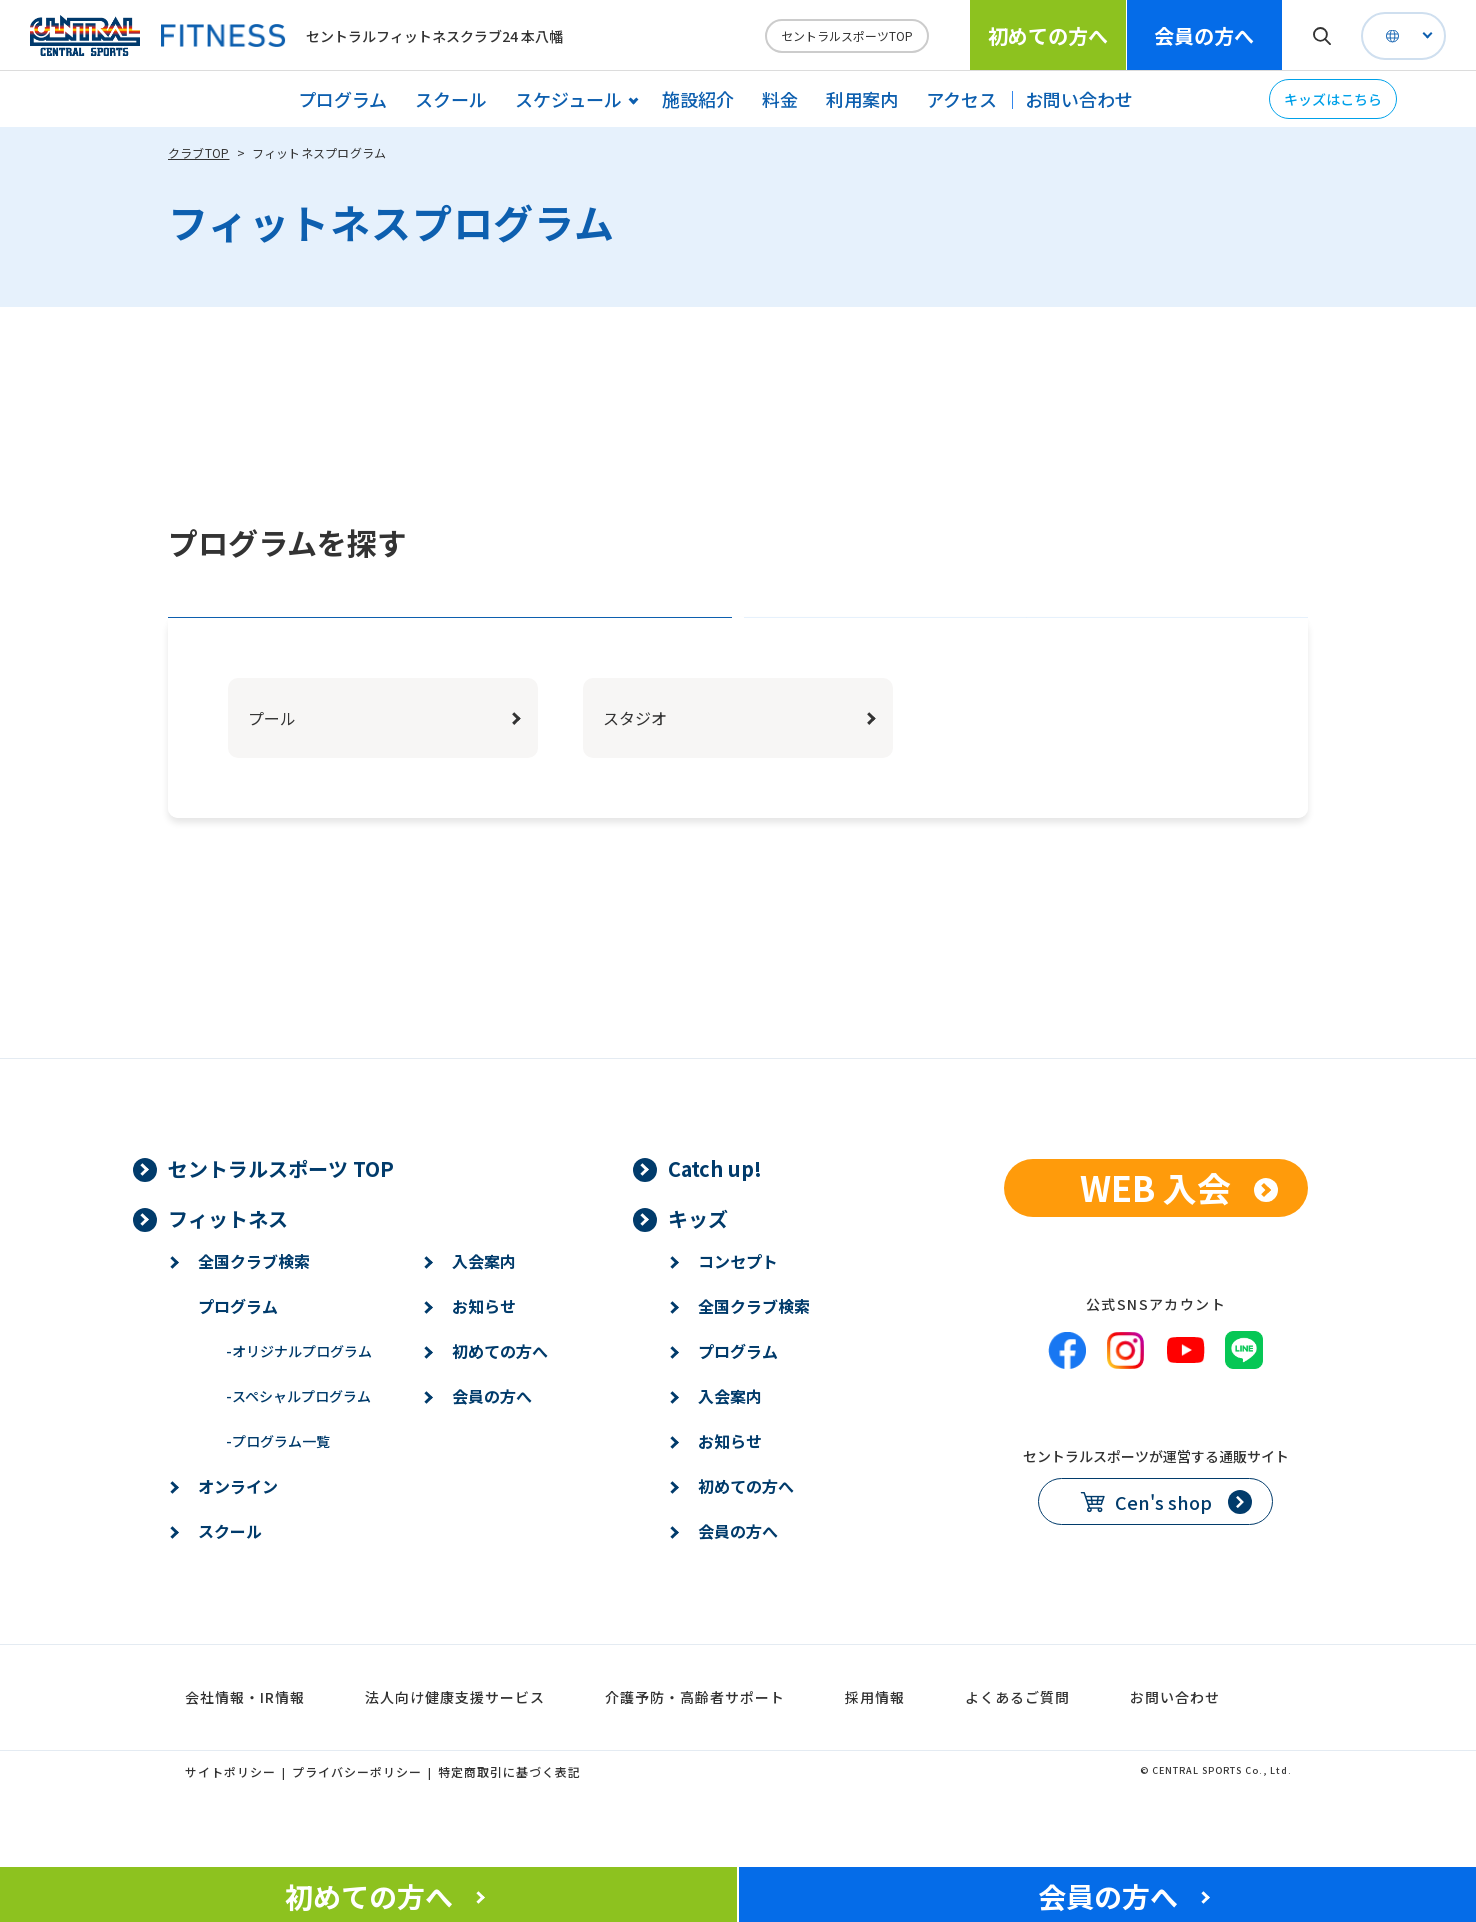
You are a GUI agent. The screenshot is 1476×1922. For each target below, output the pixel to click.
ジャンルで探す (1025, 648)
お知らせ (484, 1368)
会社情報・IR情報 (245, 1759)
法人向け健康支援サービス (455, 1759)
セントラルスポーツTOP (847, 35)
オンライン (238, 1548)
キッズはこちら (1333, 99)
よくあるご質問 (1017, 1759)
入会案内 (484, 1323)
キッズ (698, 1280)
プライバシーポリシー (357, 1833)
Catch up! (715, 1230)
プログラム (342, 99)
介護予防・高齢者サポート (695, 1759)
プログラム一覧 (278, 1503)
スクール (451, 99)
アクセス (961, 99)
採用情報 (875, 1759)
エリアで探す (450, 648)
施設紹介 (698, 99)
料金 (780, 99)
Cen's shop (1163, 1564)
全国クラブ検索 (254, 1323)
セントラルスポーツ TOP (281, 1230)
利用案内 (862, 99)
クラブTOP (198, 152)
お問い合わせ (1079, 99)
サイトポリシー (230, 1833)
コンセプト (738, 1323)
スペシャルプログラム (298, 1458)
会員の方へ (1204, 35)
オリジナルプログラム (299, 1413)
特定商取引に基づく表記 (509, 1833)
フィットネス (228, 1280)
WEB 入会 (1155, 1249)
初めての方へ (1048, 35)
